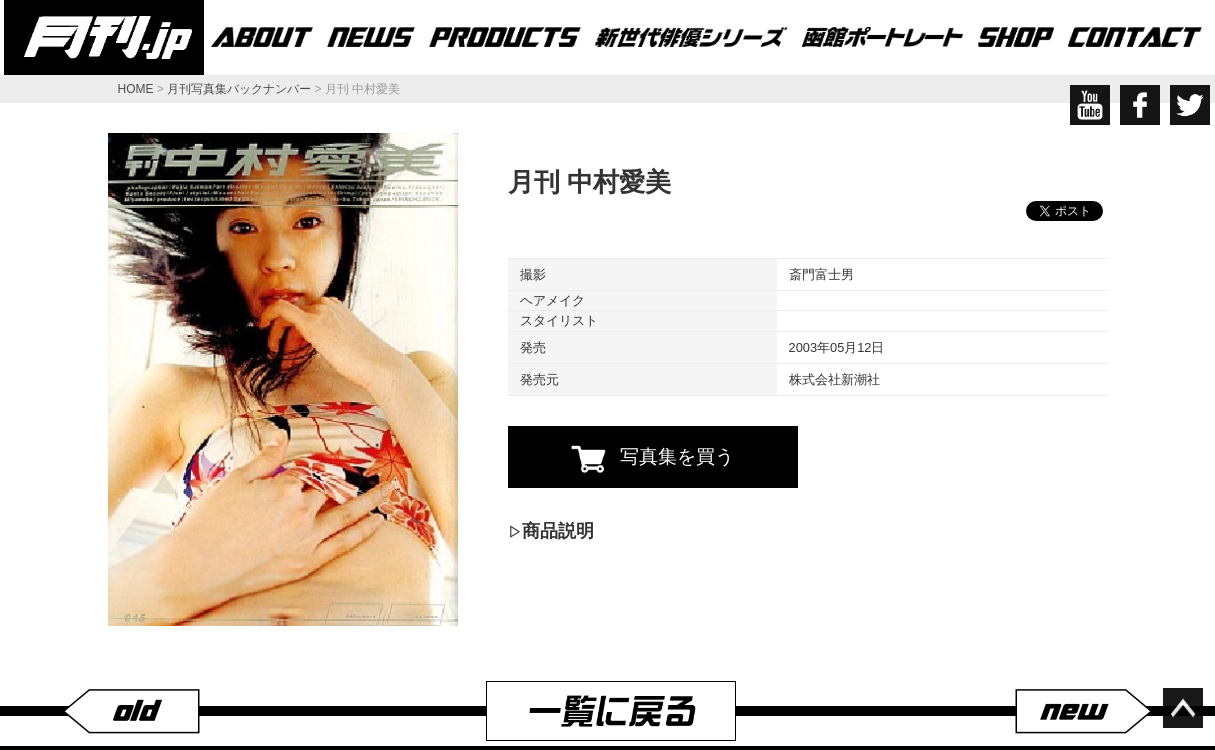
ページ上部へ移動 (1183, 708)
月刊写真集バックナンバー (239, 89)
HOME (136, 89)
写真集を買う (652, 458)
